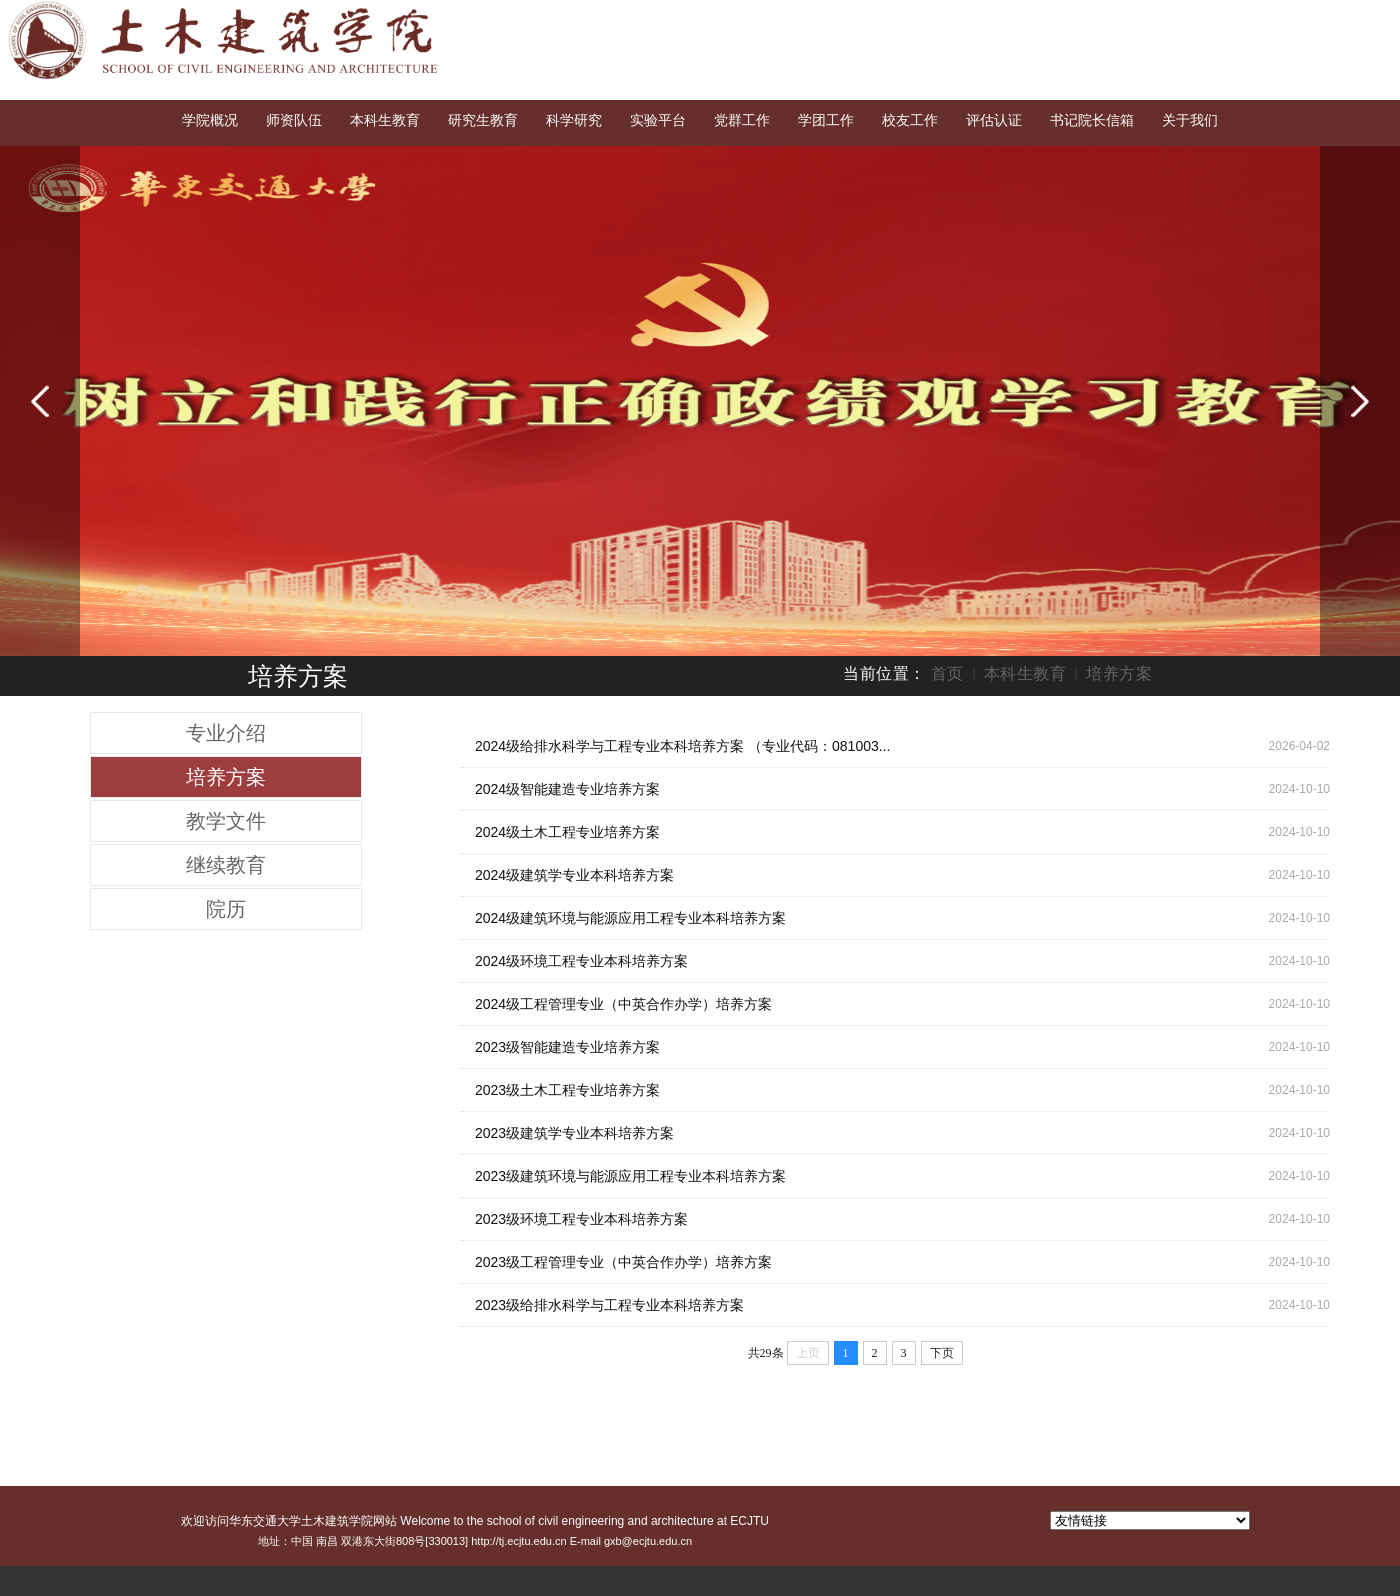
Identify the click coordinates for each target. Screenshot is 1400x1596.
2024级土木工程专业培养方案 (567, 832)
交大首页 (1217, 18)
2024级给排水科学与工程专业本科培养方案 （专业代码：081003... (682, 746)
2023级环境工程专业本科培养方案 (581, 1219)
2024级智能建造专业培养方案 (567, 789)
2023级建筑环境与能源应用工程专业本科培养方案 (630, 1176)
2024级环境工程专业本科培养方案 (581, 961)
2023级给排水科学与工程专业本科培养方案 (609, 1305)
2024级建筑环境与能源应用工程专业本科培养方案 (630, 918)
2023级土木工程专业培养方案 (567, 1090)
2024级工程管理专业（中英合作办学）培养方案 (623, 1004)
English (1288, 18)
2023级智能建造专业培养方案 (567, 1047)
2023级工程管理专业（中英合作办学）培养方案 (623, 1262)
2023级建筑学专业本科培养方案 (574, 1133)
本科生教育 (1025, 673)
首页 (947, 673)
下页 (942, 1353)
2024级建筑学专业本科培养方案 (574, 875)
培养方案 (1119, 673)
